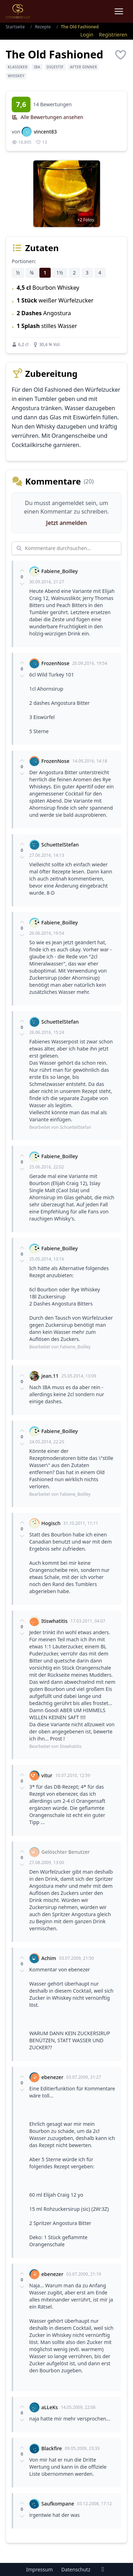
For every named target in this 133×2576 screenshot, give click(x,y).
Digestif (55, 66)
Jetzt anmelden (66, 523)
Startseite (15, 27)
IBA (37, 66)
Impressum (39, 2569)
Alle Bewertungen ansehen (47, 117)
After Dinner (83, 66)
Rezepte (43, 27)
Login (86, 34)
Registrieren (113, 34)
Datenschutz (75, 2569)
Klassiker (17, 66)
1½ (59, 272)
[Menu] (118, 11)
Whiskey (16, 75)
